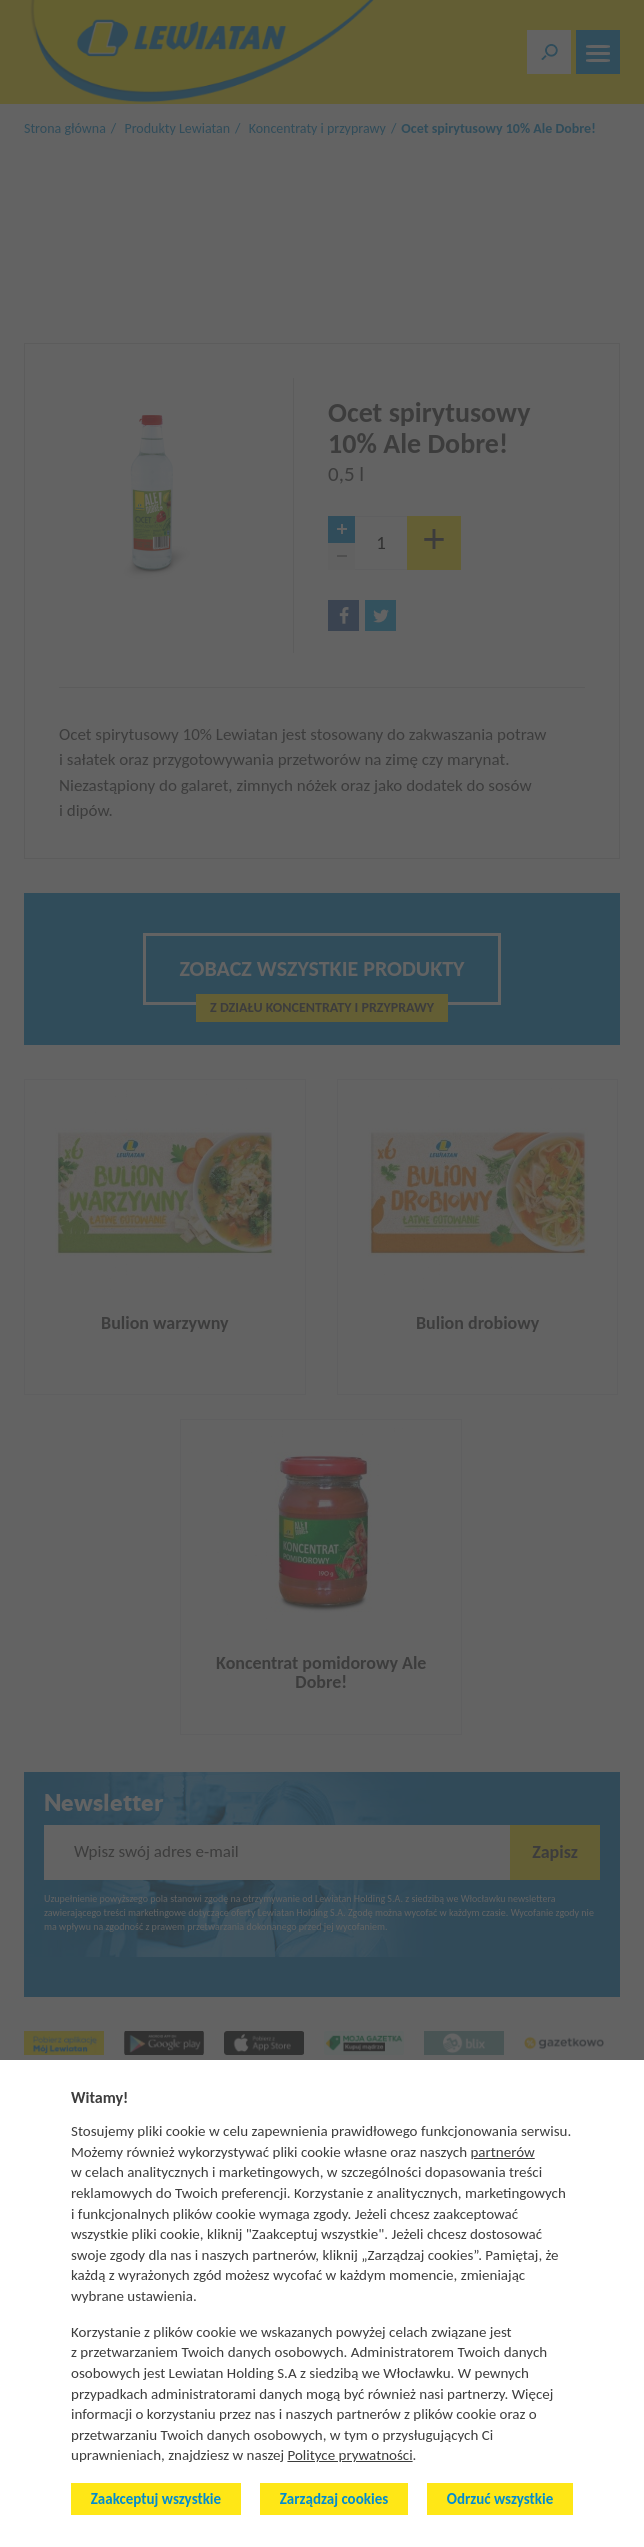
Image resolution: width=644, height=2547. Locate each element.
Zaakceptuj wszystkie (156, 2499)
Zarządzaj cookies (334, 2499)
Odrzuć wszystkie (500, 2499)
